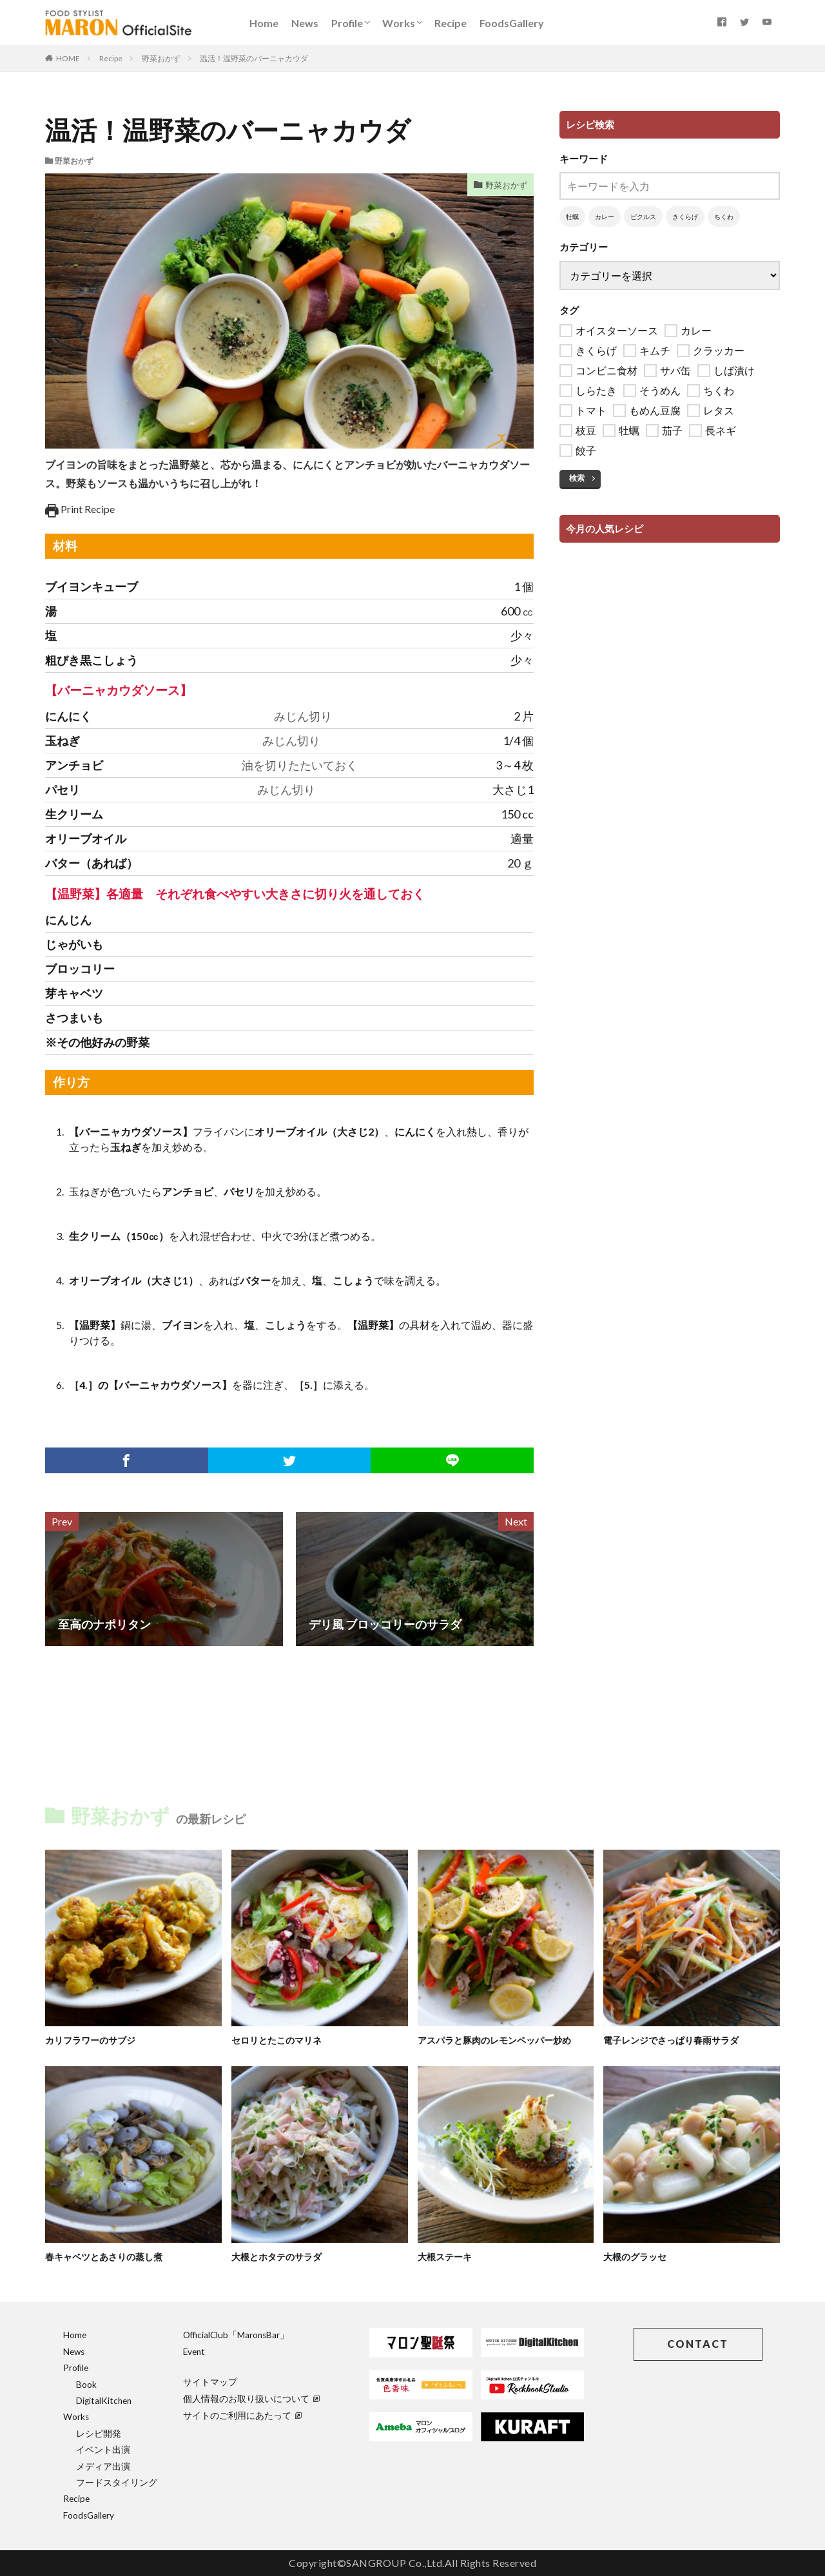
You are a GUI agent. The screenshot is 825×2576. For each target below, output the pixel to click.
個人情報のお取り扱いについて (251, 2399)
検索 (577, 478)
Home (263, 23)
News (304, 23)
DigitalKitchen (103, 2401)
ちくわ (723, 216)
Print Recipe (80, 509)
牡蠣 (572, 216)
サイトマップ (210, 2382)
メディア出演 (103, 2466)
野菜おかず (161, 58)
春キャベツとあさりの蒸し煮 (108, 2256)
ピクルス (643, 216)
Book (86, 2384)
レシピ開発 (98, 2433)
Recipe (450, 23)
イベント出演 (103, 2450)
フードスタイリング (116, 2482)
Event (194, 2352)
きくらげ (685, 216)
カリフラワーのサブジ (93, 2040)
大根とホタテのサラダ (279, 2256)
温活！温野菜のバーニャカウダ (254, 58)
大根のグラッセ (637, 2256)
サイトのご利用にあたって (242, 2415)
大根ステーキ (447, 2256)
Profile (347, 23)
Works (398, 23)
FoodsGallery (512, 23)
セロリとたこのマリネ (279, 2040)
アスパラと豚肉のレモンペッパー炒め (500, 2040)
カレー (604, 216)
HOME (68, 58)
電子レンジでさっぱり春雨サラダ (675, 2040)
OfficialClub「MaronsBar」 (236, 2335)
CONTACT (697, 2344)
